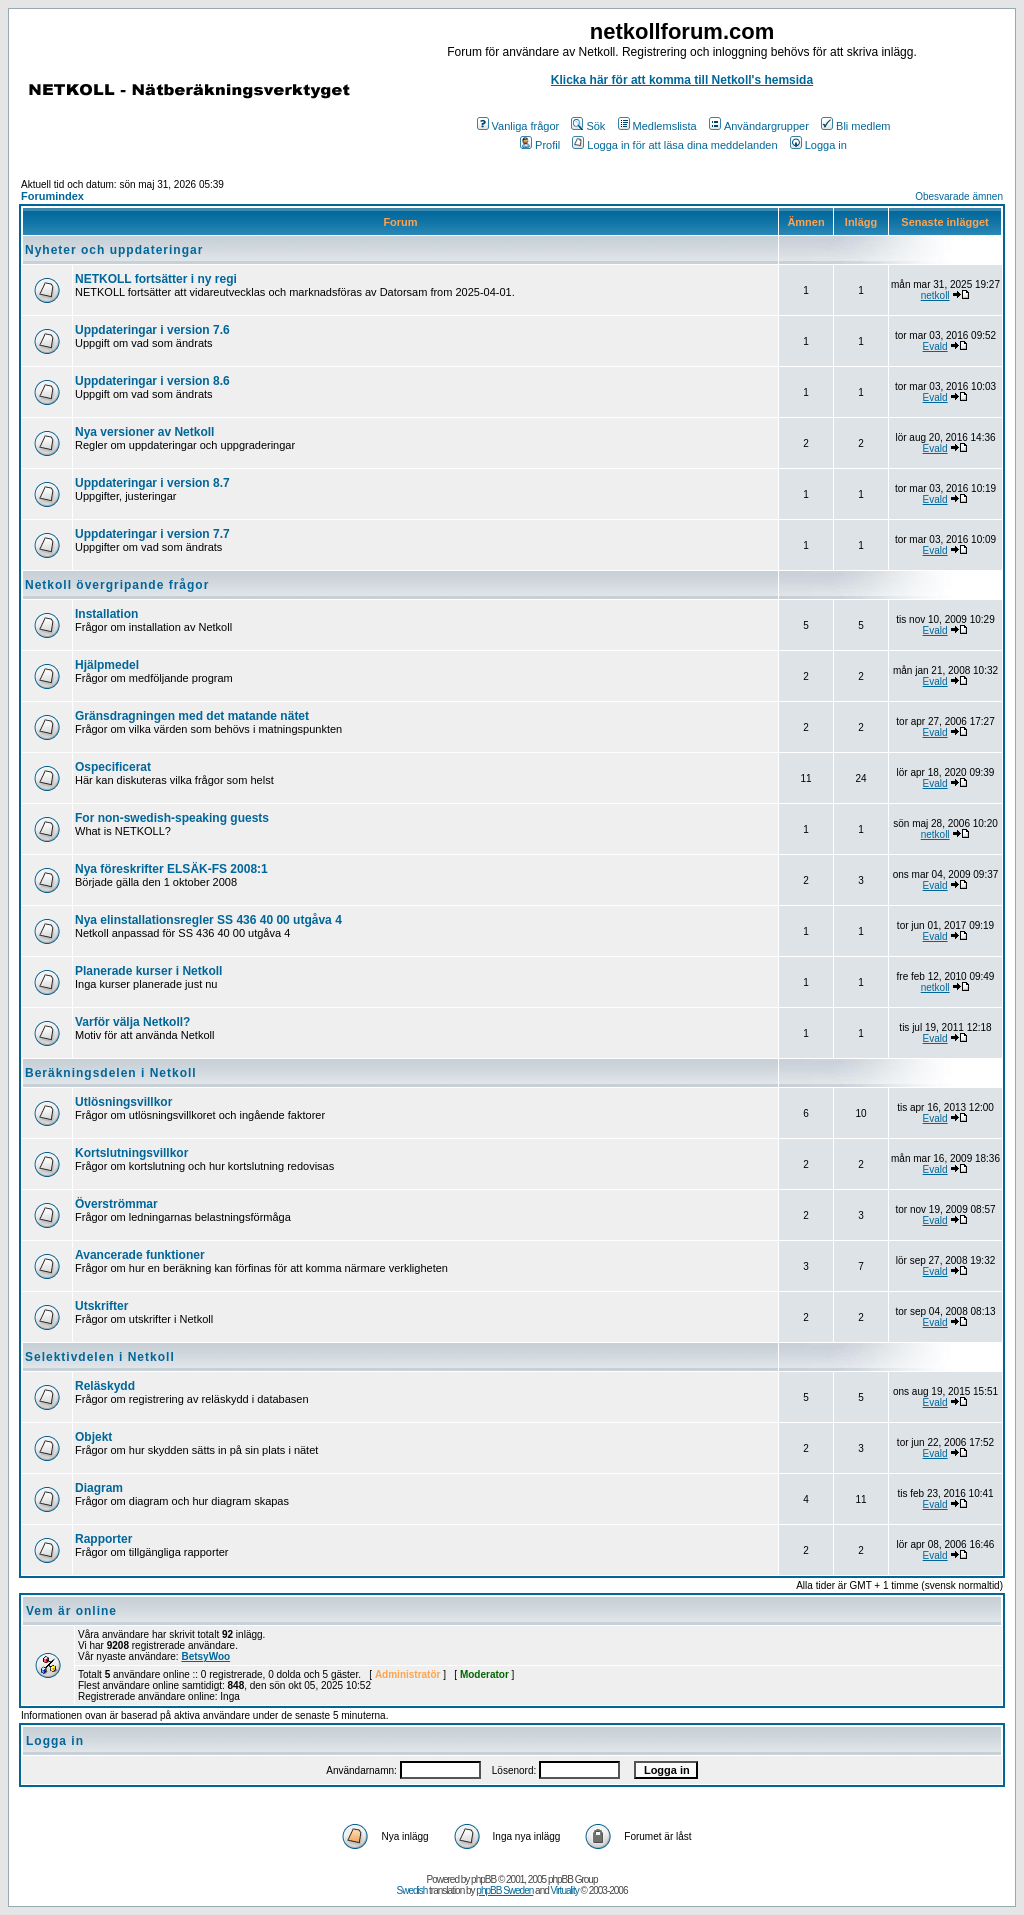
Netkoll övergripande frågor (117, 585)
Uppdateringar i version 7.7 (152, 534)
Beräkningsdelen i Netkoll (111, 1073)
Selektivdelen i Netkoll (100, 1357)
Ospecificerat (113, 767)
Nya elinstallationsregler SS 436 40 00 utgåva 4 (208, 920)
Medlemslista (657, 126)
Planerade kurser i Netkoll (148, 971)
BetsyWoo (205, 1656)
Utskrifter (101, 1306)
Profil (540, 145)
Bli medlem (855, 126)
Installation (106, 614)
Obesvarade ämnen (959, 196)
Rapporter (103, 1539)
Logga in (818, 145)
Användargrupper (759, 126)
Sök (588, 126)
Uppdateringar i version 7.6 (152, 330)
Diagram (99, 1488)
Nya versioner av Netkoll (144, 432)
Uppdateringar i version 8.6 (152, 381)
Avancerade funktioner (140, 1255)
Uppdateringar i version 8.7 (152, 483)
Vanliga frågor (518, 126)
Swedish (412, 1890)
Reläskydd (105, 1386)
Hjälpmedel (107, 665)
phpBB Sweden (504, 1890)
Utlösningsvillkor (123, 1102)
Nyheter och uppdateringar (114, 250)
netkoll (935, 295)
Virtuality (565, 1890)
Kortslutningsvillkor (131, 1153)
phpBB (483, 1879)
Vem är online (71, 1611)
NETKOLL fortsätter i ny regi (156, 279)
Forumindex (52, 196)
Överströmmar (116, 1204)
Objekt (93, 1437)
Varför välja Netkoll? (132, 1022)
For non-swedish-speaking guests (172, 818)
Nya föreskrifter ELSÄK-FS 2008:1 (171, 869)
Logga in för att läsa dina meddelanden (674, 145)
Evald (935, 346)
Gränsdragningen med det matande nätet (192, 716)
